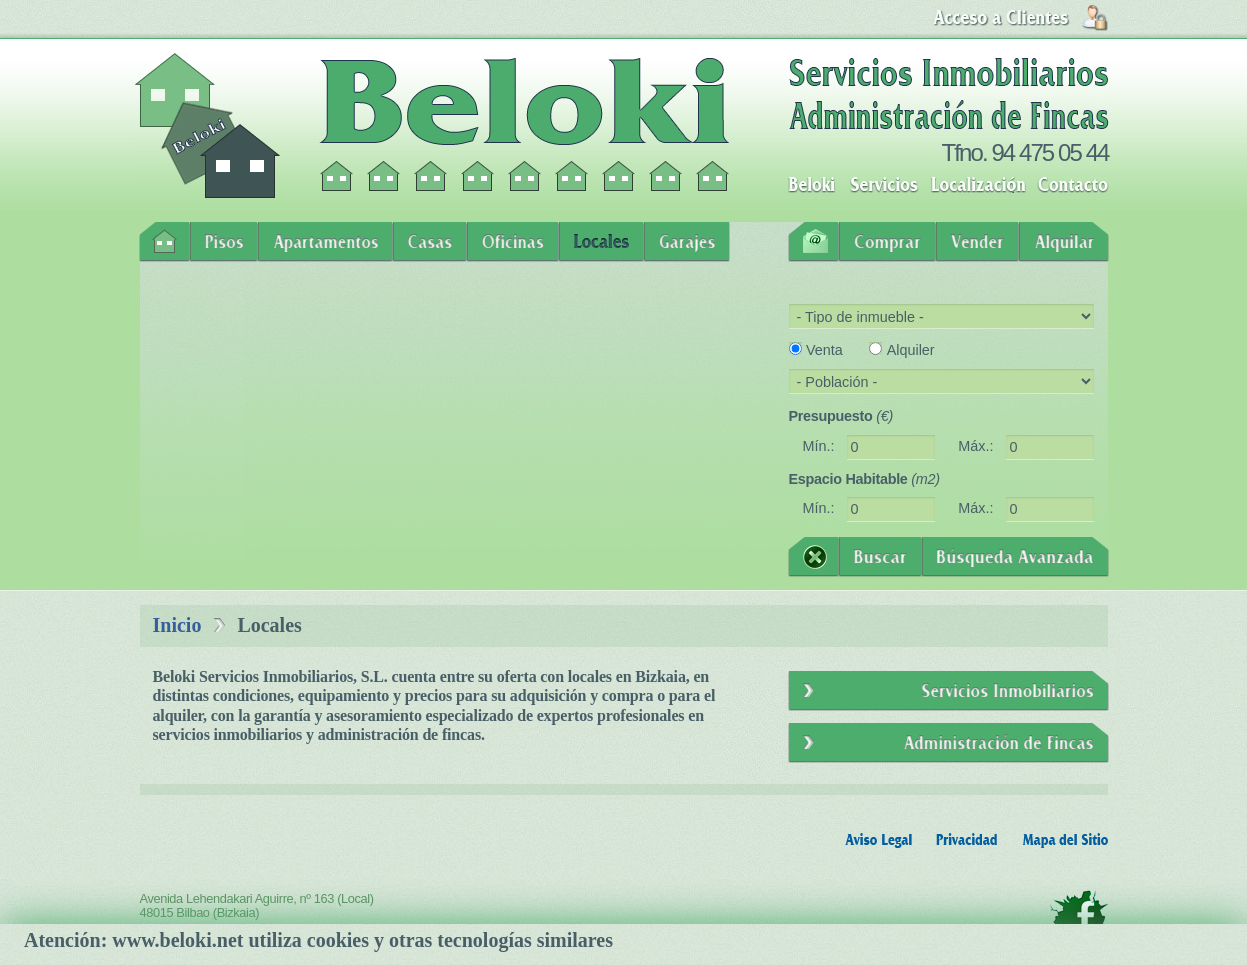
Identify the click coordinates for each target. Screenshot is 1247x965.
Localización (978, 185)
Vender (977, 242)
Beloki (811, 185)
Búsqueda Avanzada (1015, 557)
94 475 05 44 (1049, 152)
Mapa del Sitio (1065, 840)
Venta (824, 350)
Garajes (687, 242)
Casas (430, 242)
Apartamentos (325, 242)
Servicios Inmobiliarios (948, 691)
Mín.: (819, 446)
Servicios (884, 185)
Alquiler (911, 350)
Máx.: (975, 446)
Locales (601, 242)
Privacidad (967, 840)
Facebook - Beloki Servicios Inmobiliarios (1079, 916)
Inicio (164, 242)
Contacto (1073, 185)
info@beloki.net (299, 936)
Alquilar (1064, 242)
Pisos (224, 242)
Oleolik (1082, 954)
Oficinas (513, 242)
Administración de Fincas (948, 743)
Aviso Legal (878, 840)
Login (1020, 18)
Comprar (887, 242)
